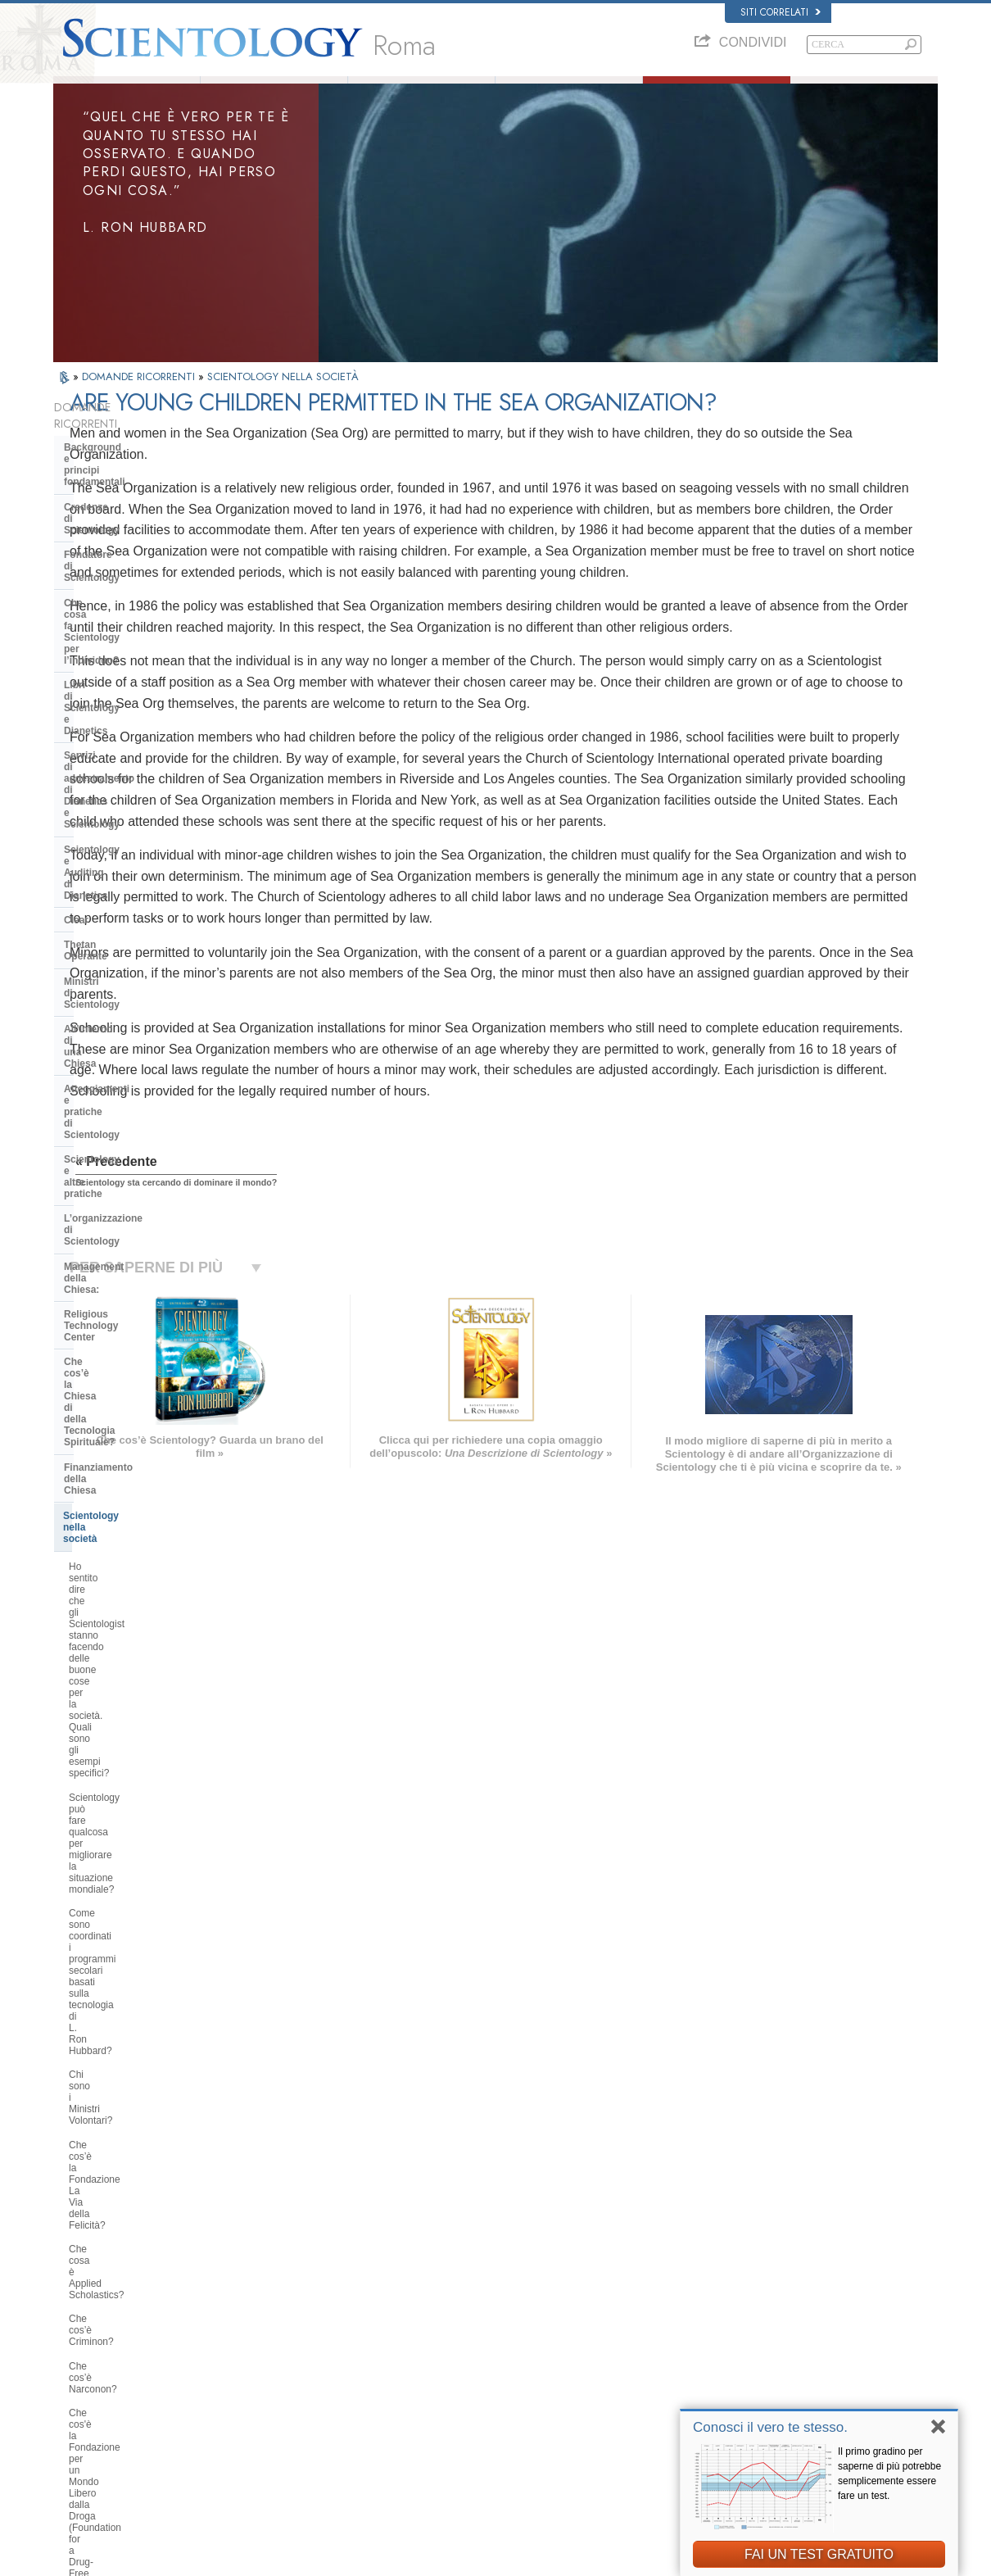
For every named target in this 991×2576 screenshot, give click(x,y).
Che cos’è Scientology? (421, 92)
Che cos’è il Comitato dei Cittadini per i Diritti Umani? (142, 1409)
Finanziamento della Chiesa (128, 948)
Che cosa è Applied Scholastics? (140, 1202)
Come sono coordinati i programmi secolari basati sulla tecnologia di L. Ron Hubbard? (146, 1107)
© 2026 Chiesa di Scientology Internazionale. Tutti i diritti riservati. (184, 2559)
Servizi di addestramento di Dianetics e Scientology (128, 608)
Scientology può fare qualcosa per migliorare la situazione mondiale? (143, 1065)
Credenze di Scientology (121, 492)
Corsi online (481, 2378)
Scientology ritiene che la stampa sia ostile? (141, 1739)
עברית (76, 2361)
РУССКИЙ (82, 2395)
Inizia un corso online (737, 2363)
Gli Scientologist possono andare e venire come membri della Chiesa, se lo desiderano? (144, 1780)
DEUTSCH (83, 2442)
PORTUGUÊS (271, 2407)
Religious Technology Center (131, 886)
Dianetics (713, 2300)
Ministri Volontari (569, 92)
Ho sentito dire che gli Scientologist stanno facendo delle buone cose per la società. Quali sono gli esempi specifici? (145, 1018)
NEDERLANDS (92, 2426)
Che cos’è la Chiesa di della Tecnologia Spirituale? (128, 916)
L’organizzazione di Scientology (138, 836)
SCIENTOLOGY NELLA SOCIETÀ (283, 401)
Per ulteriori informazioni (506, 2395)
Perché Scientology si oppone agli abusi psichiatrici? (143, 1374)
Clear (76, 676)
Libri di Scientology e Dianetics (137, 578)
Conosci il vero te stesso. (770, 2427)
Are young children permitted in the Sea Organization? (145, 2127)
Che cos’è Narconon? (116, 1250)
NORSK (259, 2312)
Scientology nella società (121, 973)
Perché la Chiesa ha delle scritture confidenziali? (144, 1822)
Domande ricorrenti (717, 92)
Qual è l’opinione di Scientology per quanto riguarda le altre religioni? (146, 1632)
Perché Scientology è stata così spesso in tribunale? (137, 1893)
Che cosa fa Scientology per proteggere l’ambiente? (130, 1503)
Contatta (475, 2410)
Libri (865, 92)
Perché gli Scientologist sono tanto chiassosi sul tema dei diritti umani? (146, 1338)
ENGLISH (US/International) (117, 2297)
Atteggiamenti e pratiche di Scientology (127, 780)
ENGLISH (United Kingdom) (117, 2312)
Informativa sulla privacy (632, 2559)
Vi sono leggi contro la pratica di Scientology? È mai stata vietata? (141, 1986)
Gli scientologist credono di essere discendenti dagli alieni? (144, 1857)
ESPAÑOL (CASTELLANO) (298, 2360)
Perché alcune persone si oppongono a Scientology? (127, 1668)
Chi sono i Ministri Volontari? (130, 1142)
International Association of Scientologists (778, 2395)
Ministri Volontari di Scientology (757, 2378)
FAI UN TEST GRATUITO (819, 2554)
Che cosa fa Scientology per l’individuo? (130, 547)
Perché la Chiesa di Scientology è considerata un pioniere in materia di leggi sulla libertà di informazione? (143, 1456)
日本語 (74, 2378)
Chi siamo (126, 92)
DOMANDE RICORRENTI (140, 401)
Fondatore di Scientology (123, 517)
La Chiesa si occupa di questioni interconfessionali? (139, 1597)
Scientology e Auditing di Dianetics (123, 644)
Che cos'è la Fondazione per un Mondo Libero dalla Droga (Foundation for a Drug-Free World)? (138, 1291)
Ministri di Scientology (116, 726)
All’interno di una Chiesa (121, 750)
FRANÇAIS (84, 2344)
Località (473, 2426)
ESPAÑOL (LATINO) (284, 2344)
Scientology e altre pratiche (128, 812)
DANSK (77, 2328)
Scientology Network (736, 2315)
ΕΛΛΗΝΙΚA (266, 2375)
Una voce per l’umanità (504, 2315)
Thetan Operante (103, 700)
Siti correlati (780, 12)
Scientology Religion (736, 2332)
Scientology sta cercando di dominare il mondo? (129, 2092)
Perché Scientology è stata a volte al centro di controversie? (143, 1704)
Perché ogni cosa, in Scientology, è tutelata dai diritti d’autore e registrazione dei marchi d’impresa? (145, 1940)
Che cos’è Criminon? (114, 1225)
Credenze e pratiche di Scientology (528, 2300)
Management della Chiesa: (126, 861)
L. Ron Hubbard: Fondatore (274, 92)
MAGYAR (262, 2297)
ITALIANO (263, 2391)
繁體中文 (79, 2410)
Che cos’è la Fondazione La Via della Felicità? (138, 1171)
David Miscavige (728, 2347)
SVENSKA (264, 2328)
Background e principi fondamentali (116, 461)
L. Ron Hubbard (490, 2284)
